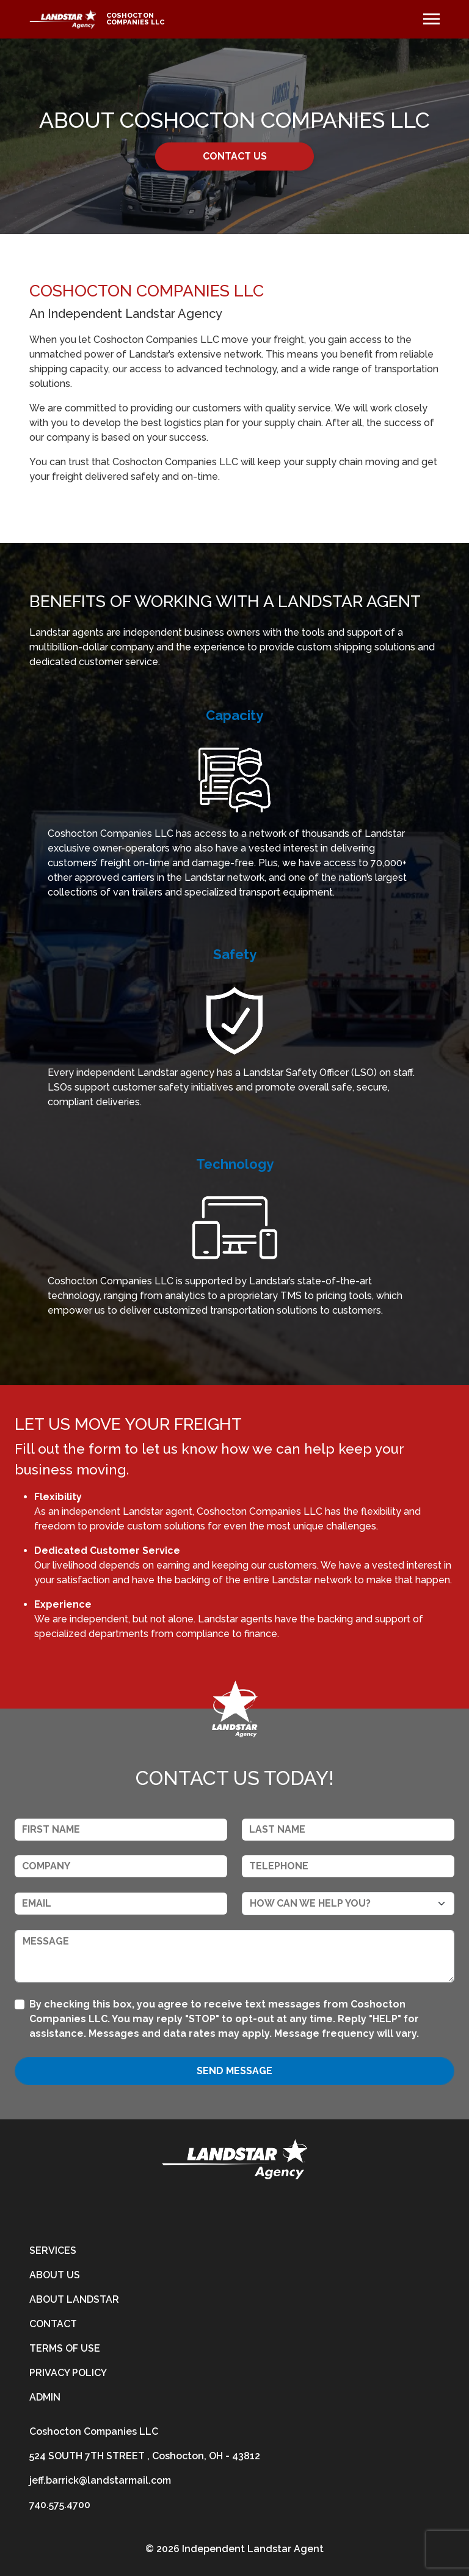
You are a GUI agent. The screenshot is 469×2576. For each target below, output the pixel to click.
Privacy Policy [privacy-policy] (68, 2373)
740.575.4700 (59, 2505)
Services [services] (52, 2250)
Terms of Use (64, 2348)
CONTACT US (235, 156)
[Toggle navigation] (431, 18)
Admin (44, 2397)
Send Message (234, 2071)
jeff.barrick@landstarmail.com (100, 2480)
